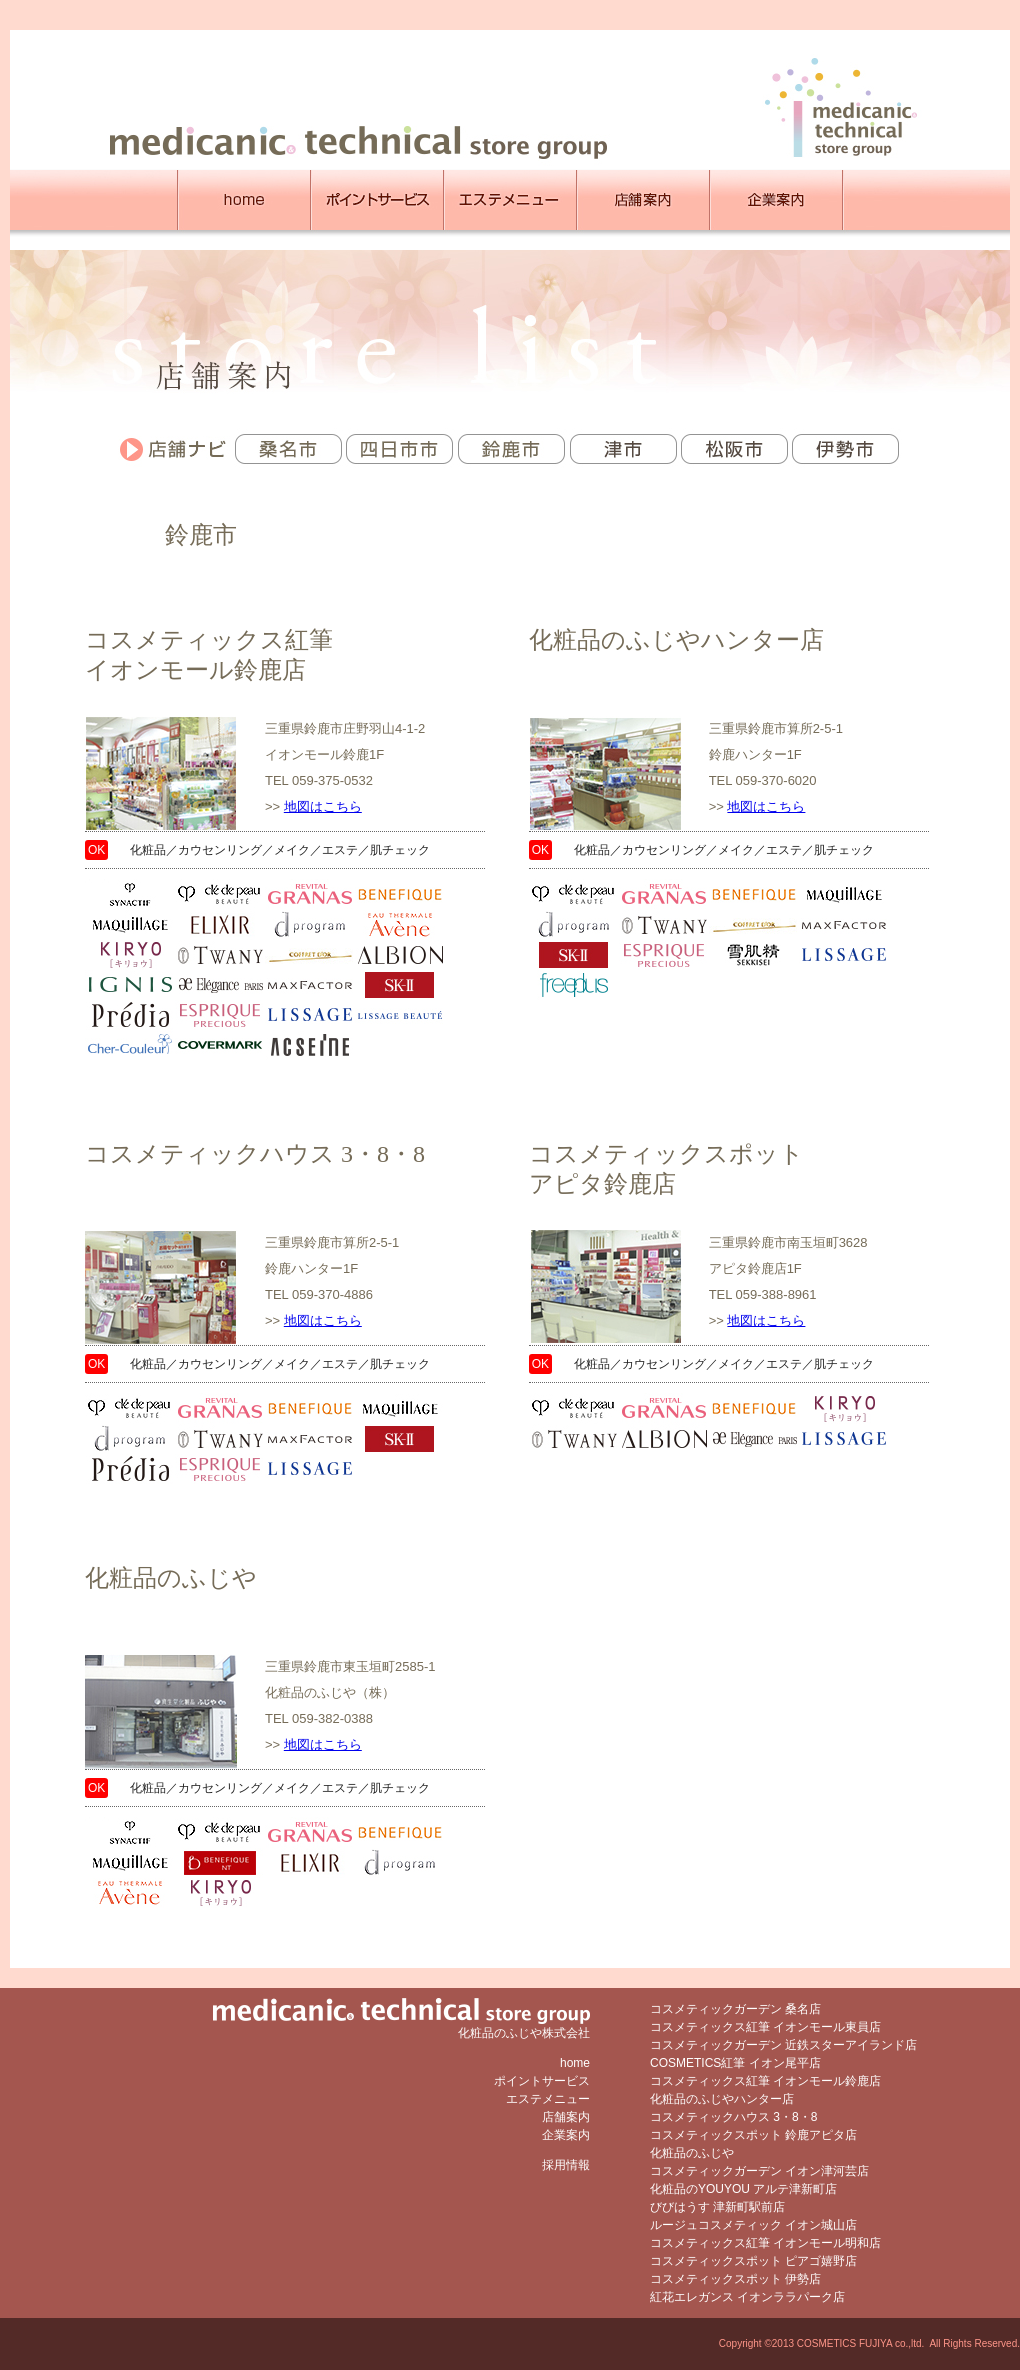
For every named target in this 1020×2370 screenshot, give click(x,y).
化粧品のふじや (171, 1578)
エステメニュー (548, 2099)
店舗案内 (566, 2117)
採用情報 (566, 2165)
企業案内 (566, 2135)
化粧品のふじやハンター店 (676, 640)
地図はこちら (323, 806)
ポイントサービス (542, 2081)
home (575, 2063)
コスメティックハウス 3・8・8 (255, 1154)
